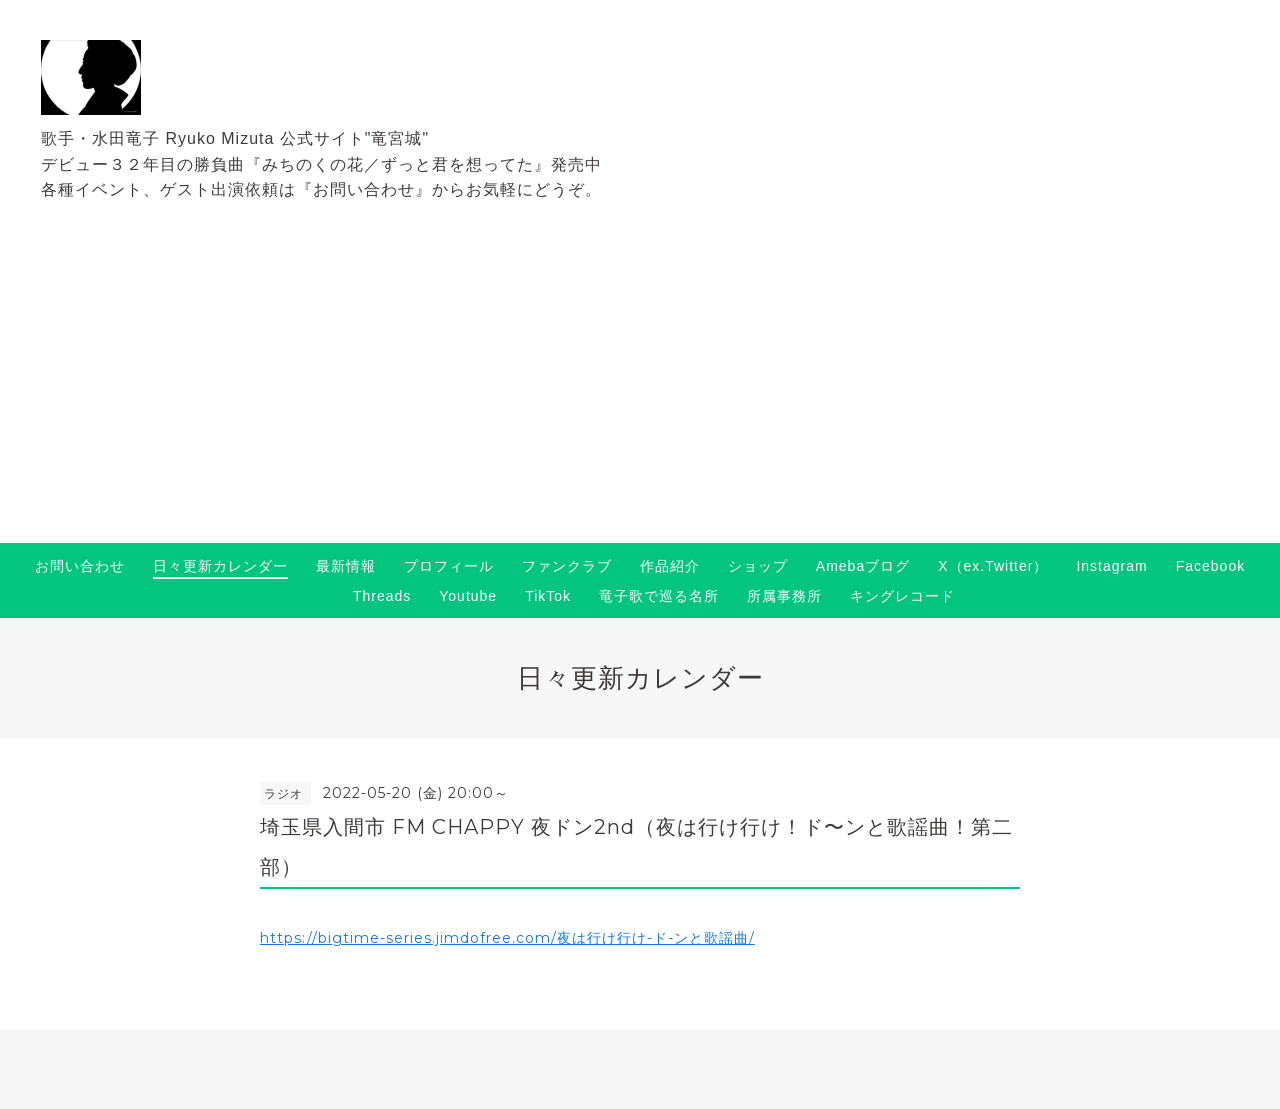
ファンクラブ (567, 566)
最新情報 (346, 566)
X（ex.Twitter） (993, 566)
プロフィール (449, 566)
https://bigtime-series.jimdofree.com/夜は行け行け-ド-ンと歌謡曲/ (507, 938)
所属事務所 (784, 596)
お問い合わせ (80, 566)
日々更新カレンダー (220, 566)
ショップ (758, 566)
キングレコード (902, 596)
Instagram (1111, 566)
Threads (382, 596)
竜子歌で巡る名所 (659, 596)
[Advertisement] (640, 393)
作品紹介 (670, 566)
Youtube (468, 596)
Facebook (1210, 566)
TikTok (548, 596)
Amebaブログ (863, 566)
